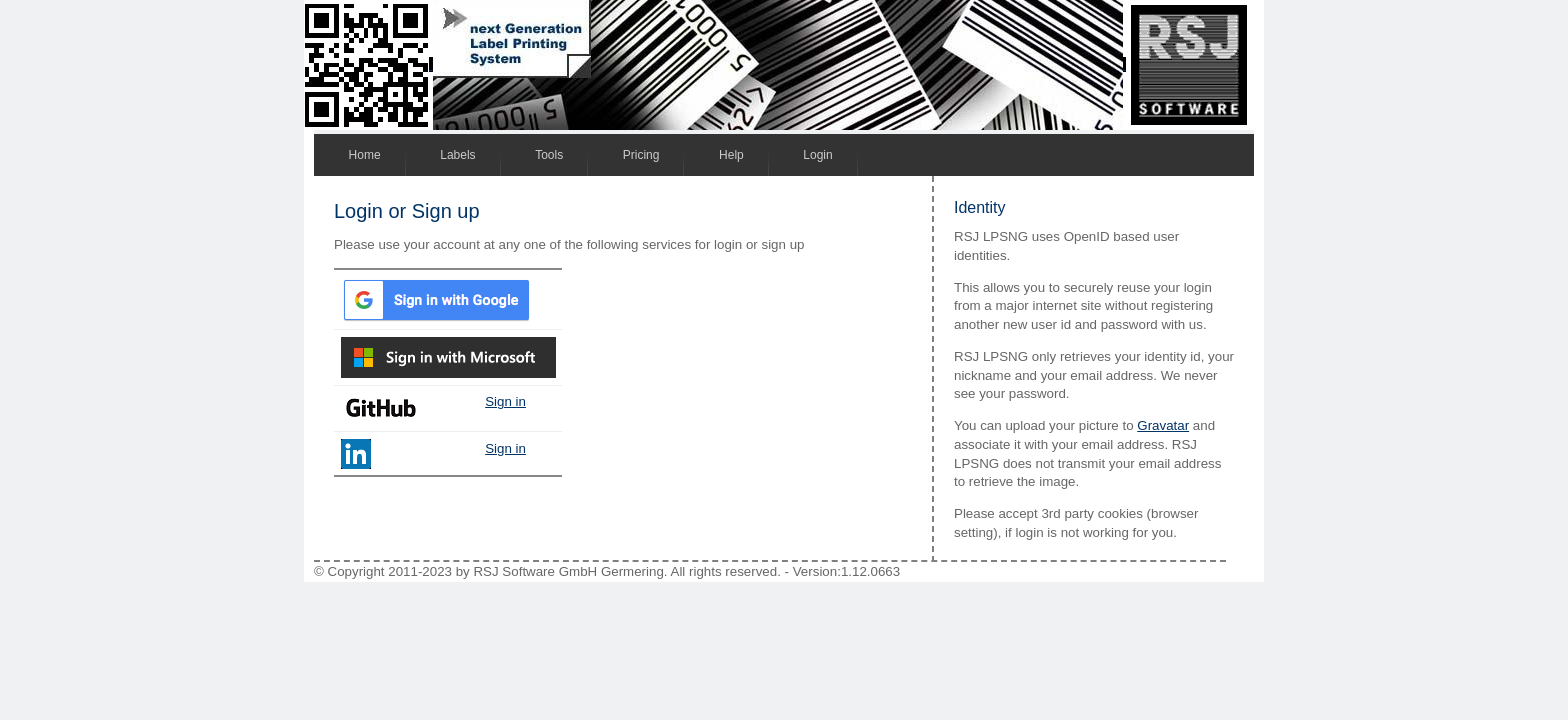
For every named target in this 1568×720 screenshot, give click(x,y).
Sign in (505, 401)
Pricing (641, 155)
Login (817, 155)
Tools (549, 155)
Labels (457, 155)
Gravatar (1163, 425)
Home (365, 155)
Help (731, 155)
